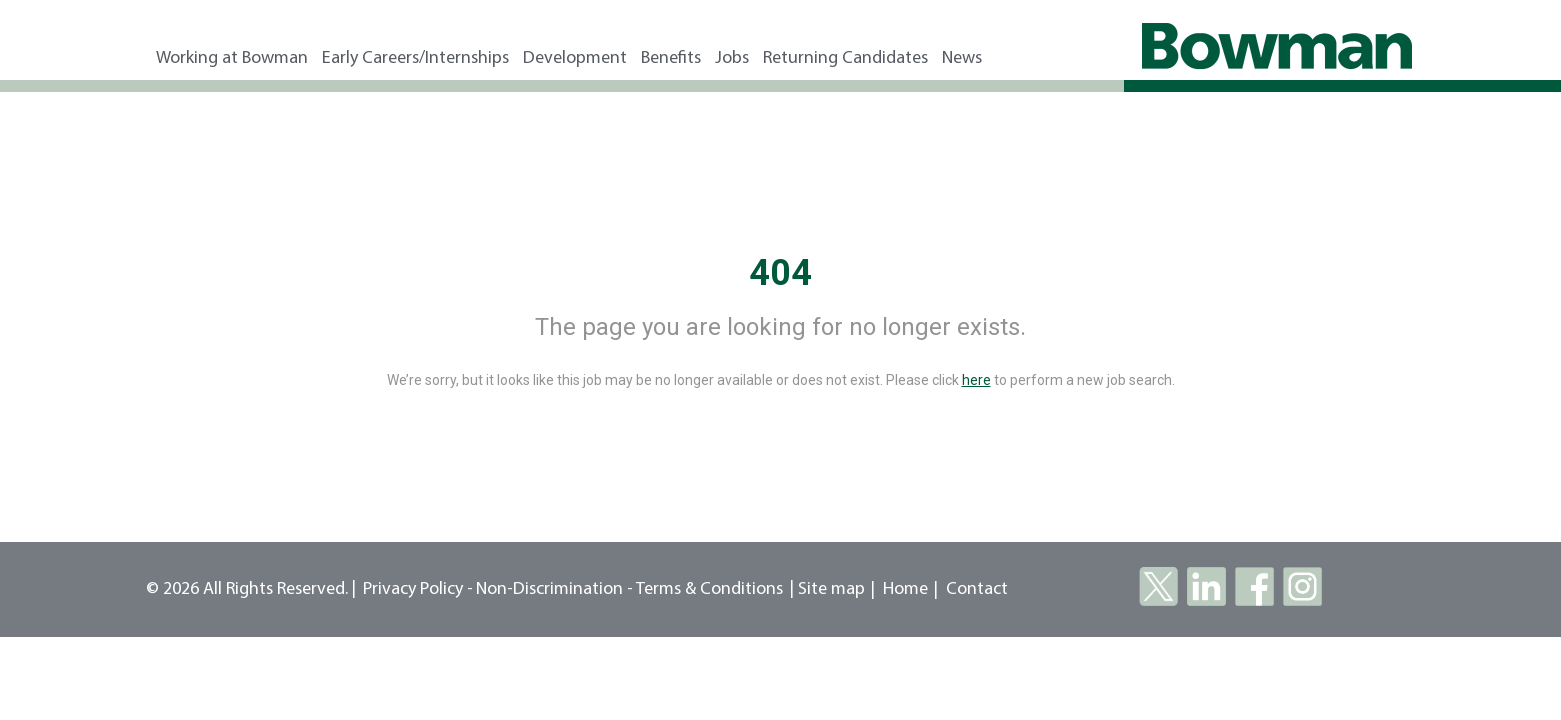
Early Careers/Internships (415, 58)
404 (780, 273)
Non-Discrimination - (556, 589)
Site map (831, 589)
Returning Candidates (845, 58)
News (962, 58)
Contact (977, 589)
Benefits (671, 58)
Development (575, 58)
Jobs (732, 58)
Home (905, 589)
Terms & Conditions (709, 589)
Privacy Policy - (418, 589)
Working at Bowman (232, 58)
